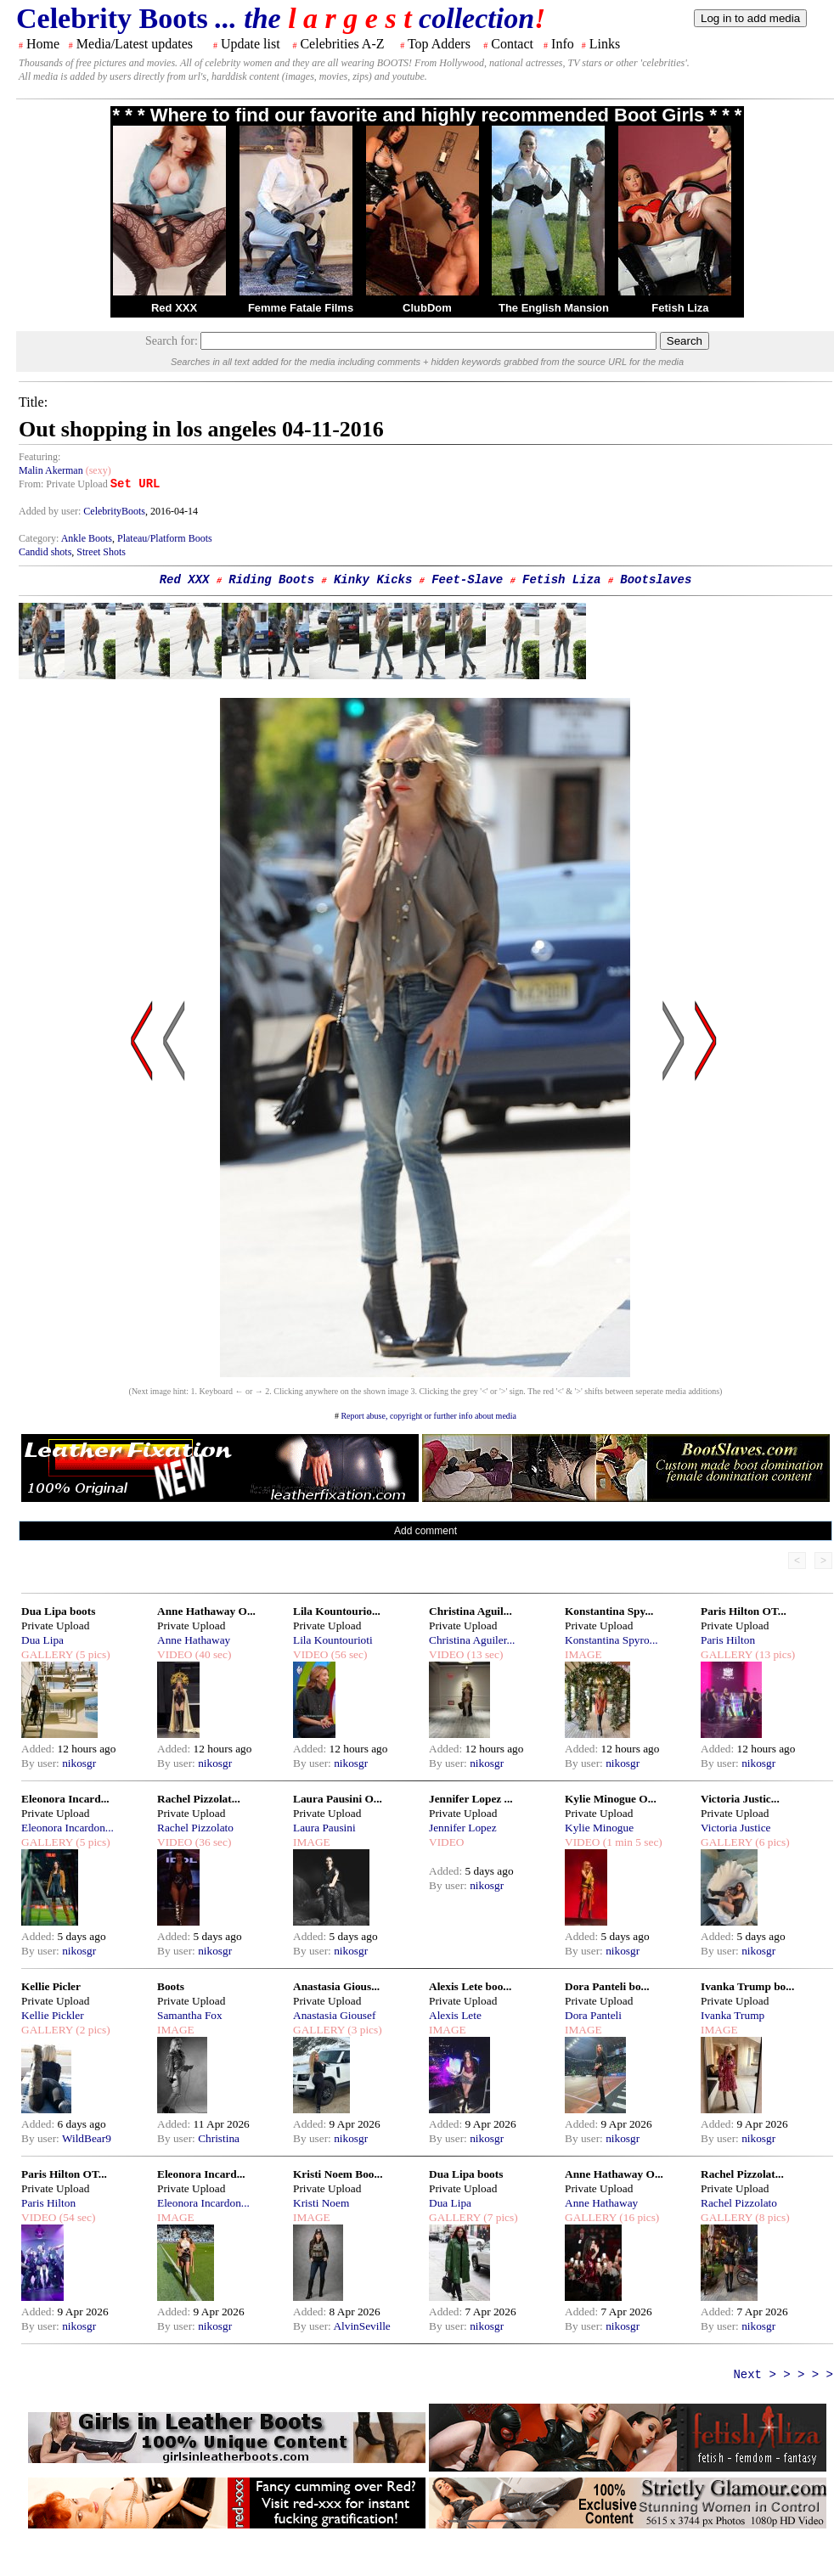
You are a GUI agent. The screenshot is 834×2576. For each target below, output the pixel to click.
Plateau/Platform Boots (164, 538)
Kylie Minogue (599, 1827)
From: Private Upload (63, 484)
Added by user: (51, 511)
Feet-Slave (467, 580)
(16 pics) (638, 2217)
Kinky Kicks (373, 580)
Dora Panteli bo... (607, 1986)
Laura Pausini (324, 1827)
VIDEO (174, 1654)
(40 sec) (211, 1654)
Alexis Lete (455, 2015)
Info (562, 44)
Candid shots (45, 552)
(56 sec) (347, 1654)
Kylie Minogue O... (610, 1798)
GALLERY (47, 1654)
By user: (41, 1763)
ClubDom (427, 307)
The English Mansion (554, 307)
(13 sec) (483, 1654)
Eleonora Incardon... (67, 1827)
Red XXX (174, 307)
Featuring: (39, 457)
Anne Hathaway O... (206, 1611)
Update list (250, 44)
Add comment (425, 1531)
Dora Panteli (593, 2015)
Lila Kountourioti (333, 1640)
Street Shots (101, 552)
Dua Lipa (42, 1640)
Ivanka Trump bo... (747, 1986)
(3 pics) (363, 2029)
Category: (40, 538)
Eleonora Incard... (65, 1798)
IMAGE (583, 1654)
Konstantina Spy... (609, 1611)
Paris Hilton (728, 1640)
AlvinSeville (361, 2326)
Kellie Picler (51, 1986)
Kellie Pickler (52, 2015)
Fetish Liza (679, 307)
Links (604, 44)
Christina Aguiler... (472, 1640)
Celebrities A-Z (342, 44)
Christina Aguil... (470, 1611)
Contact (512, 44)
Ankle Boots (86, 538)
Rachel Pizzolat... (198, 1798)
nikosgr (79, 1763)
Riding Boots (271, 580)
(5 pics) (91, 1654)
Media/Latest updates (134, 44)
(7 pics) (499, 2217)
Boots (170, 1986)
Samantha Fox (190, 2015)
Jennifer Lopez (463, 1827)
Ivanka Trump (732, 2015)
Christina (218, 2138)
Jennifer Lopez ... (471, 1798)
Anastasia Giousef (334, 2015)
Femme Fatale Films (300, 307)
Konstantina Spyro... (611, 1640)
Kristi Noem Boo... (338, 2174)
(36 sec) (211, 1842)
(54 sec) (75, 2217)
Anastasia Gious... (336, 1986)
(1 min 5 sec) (631, 1842)
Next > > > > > (783, 2375)
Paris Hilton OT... (743, 1611)
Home (42, 44)
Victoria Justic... (740, 1798)
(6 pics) (771, 1842)
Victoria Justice (735, 1827)
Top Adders (439, 44)
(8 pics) (771, 2217)
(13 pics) (773, 1654)
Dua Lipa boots (58, 1611)
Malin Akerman (51, 470)
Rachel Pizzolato (195, 1827)
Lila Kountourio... (336, 1611)
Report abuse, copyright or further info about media (428, 1415)
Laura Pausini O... (337, 1798)
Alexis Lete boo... (470, 1986)
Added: (39, 1748)
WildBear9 (86, 2138)
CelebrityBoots (114, 511)
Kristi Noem (321, 2202)
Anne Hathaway (193, 1640)
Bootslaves (655, 580)
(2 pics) (91, 2029)
